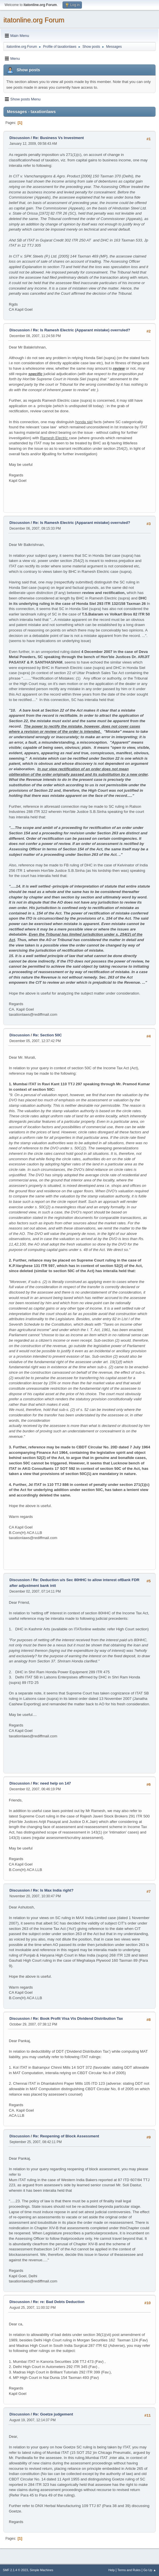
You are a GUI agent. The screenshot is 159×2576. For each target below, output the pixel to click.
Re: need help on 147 (52, 1783)
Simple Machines (41, 2570)
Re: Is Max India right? (53, 1890)
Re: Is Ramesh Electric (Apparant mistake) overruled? (81, 330)
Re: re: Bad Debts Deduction (58, 2302)
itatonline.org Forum (33, 20)
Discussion (19, 138)
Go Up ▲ (149, 2570)
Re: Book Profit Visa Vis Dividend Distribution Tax (78, 2018)
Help (111, 2570)
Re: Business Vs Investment (58, 138)
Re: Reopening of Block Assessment (66, 2136)
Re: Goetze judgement (53, 2414)
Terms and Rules (129, 2570)
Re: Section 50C (47, 1035)
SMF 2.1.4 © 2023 (15, 2570)
